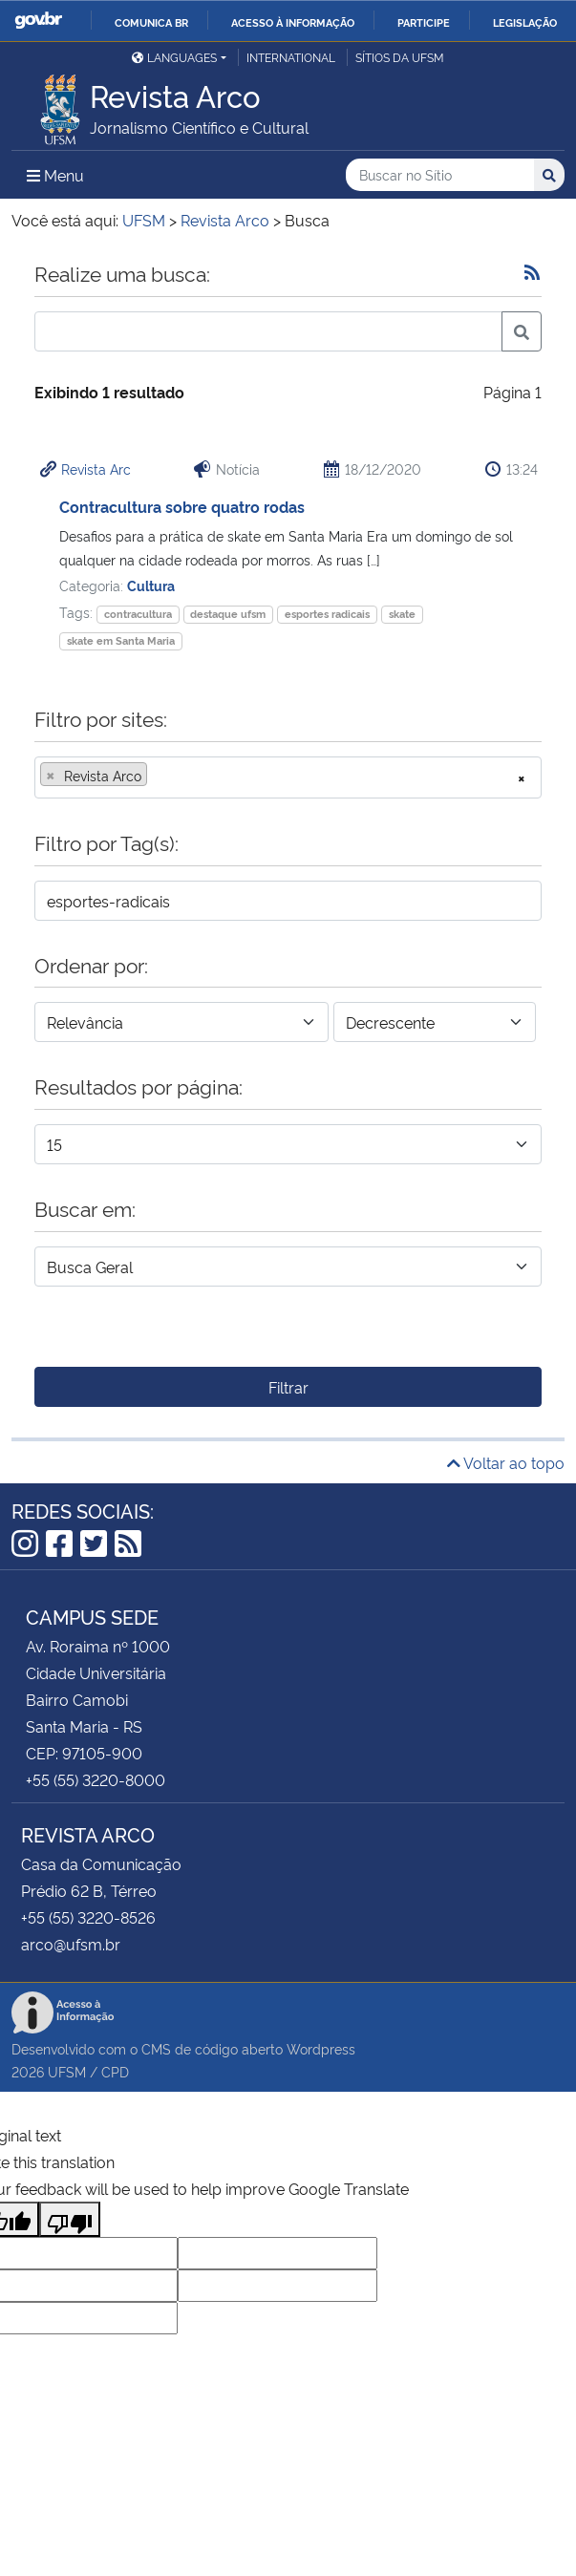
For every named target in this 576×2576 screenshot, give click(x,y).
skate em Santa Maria (121, 640)
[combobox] (288, 777)
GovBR (38, 20)
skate (402, 614)
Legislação (525, 22)
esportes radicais (327, 614)
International (290, 57)
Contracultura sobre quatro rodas (182, 506)
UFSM (67, 2071)
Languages (174, 57)
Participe (423, 22)
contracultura (138, 614)
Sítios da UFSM (399, 57)
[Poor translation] (69, 2219)
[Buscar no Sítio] (440, 175)
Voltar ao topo (506, 1462)
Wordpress (321, 2048)
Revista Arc (96, 468)
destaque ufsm (228, 614)
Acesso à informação (292, 22)
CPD (115, 2071)
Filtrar (288, 1386)
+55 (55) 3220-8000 (95, 1779)
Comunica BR (151, 22)
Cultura (151, 585)
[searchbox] (157, 775)
